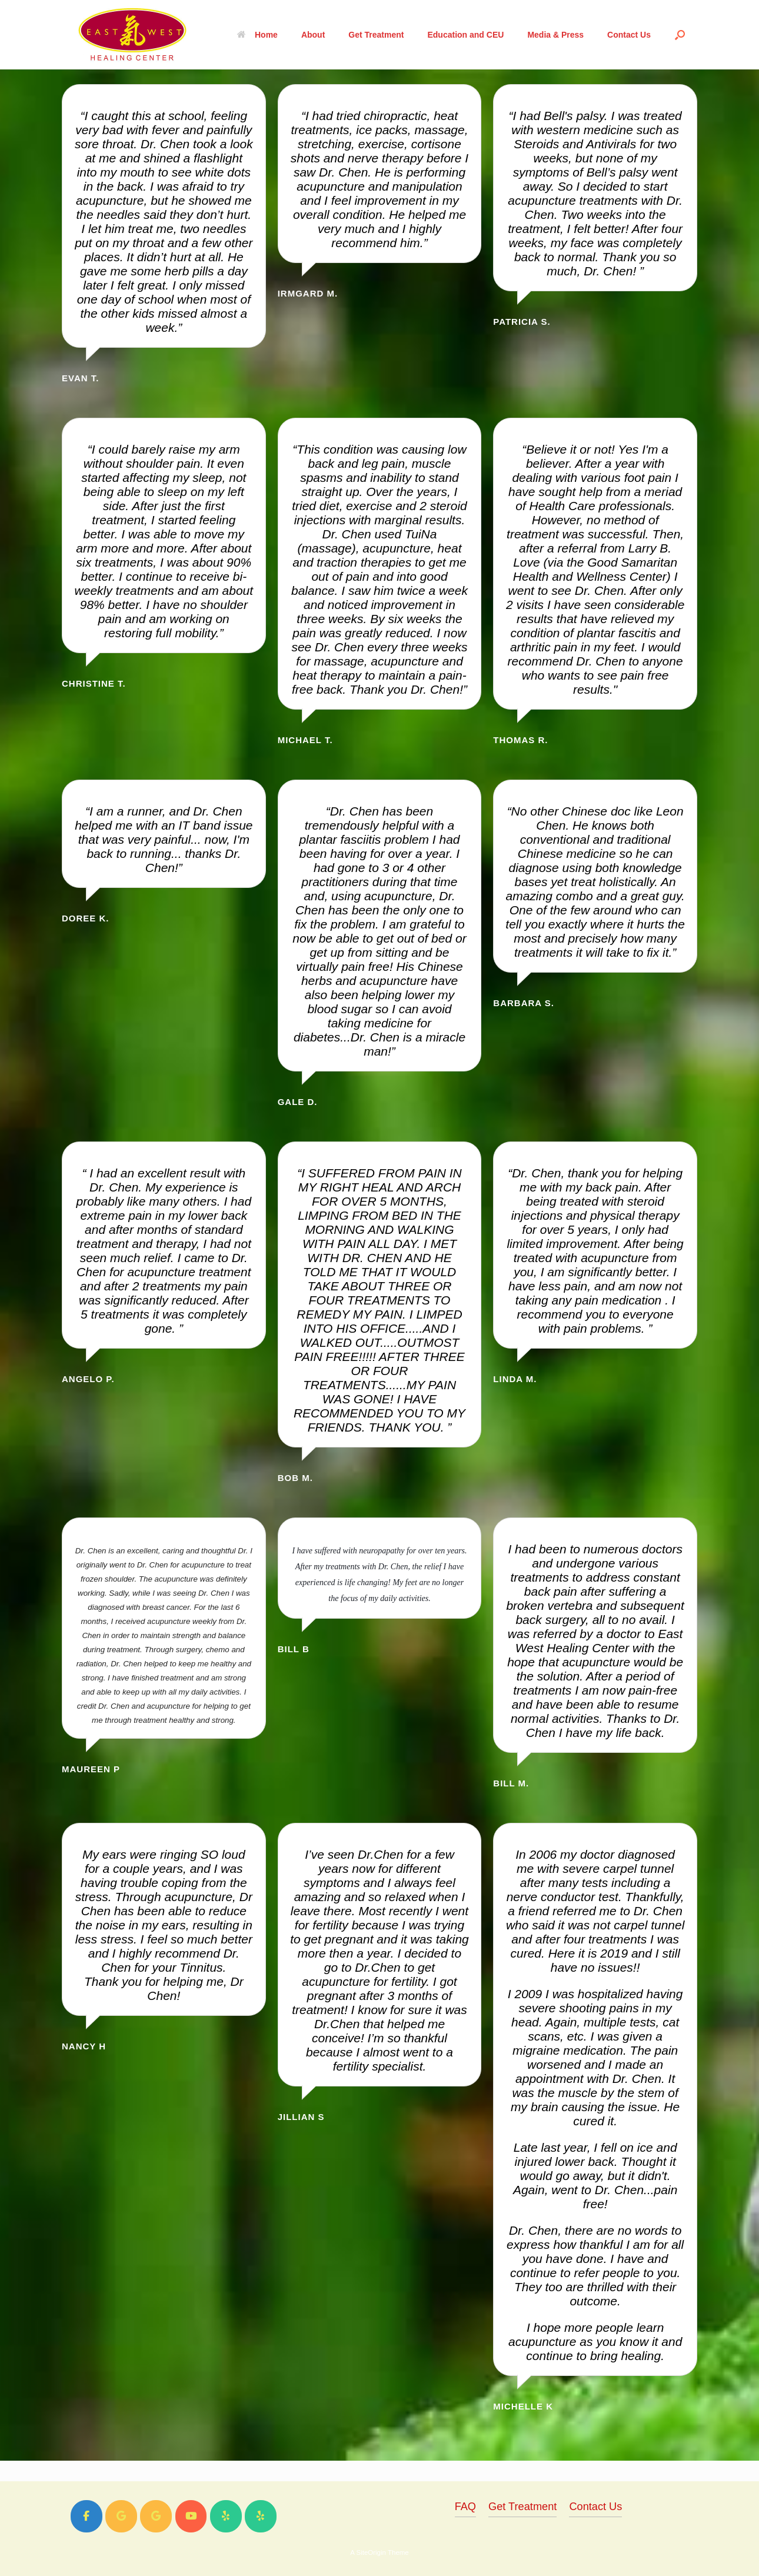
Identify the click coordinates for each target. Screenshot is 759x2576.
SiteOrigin (371, 2552)
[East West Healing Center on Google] (121, 2516)
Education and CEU (465, 34)
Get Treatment (376, 34)
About (313, 34)
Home (257, 34)
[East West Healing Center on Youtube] (191, 2516)
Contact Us (629, 34)
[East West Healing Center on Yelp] (226, 2516)
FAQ (465, 2506)
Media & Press (555, 34)
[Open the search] (680, 34)
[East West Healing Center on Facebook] (86, 2516)
